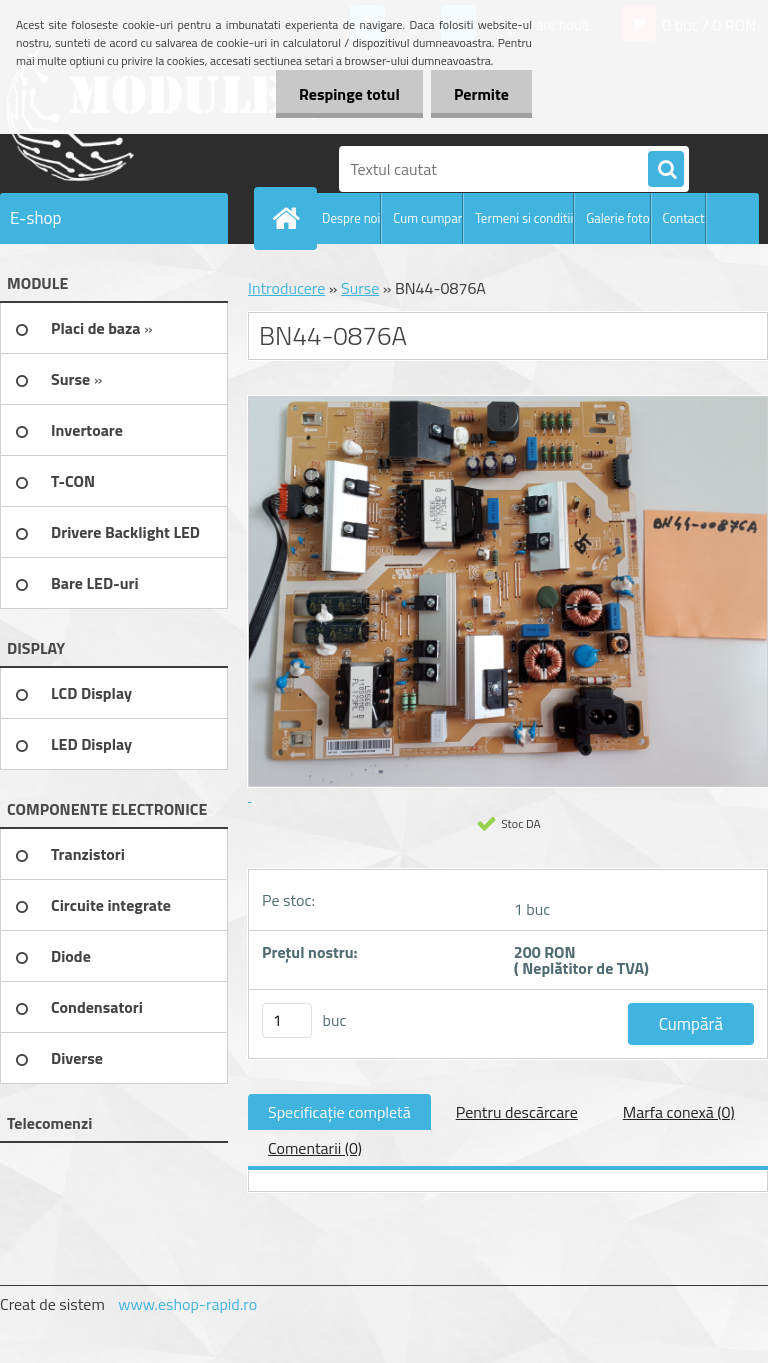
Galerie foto (617, 218)
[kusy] (287, 1020)
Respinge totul (343, 94)
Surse (360, 288)
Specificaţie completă (339, 1112)
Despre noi (351, 218)
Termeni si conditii (524, 218)
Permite (479, 94)
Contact (684, 218)
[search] (666, 170)
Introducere (286, 288)
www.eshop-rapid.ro (187, 1304)
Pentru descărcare (517, 1112)
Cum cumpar (427, 218)
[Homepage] (290, 218)
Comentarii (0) (315, 1148)
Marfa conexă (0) (679, 1112)
